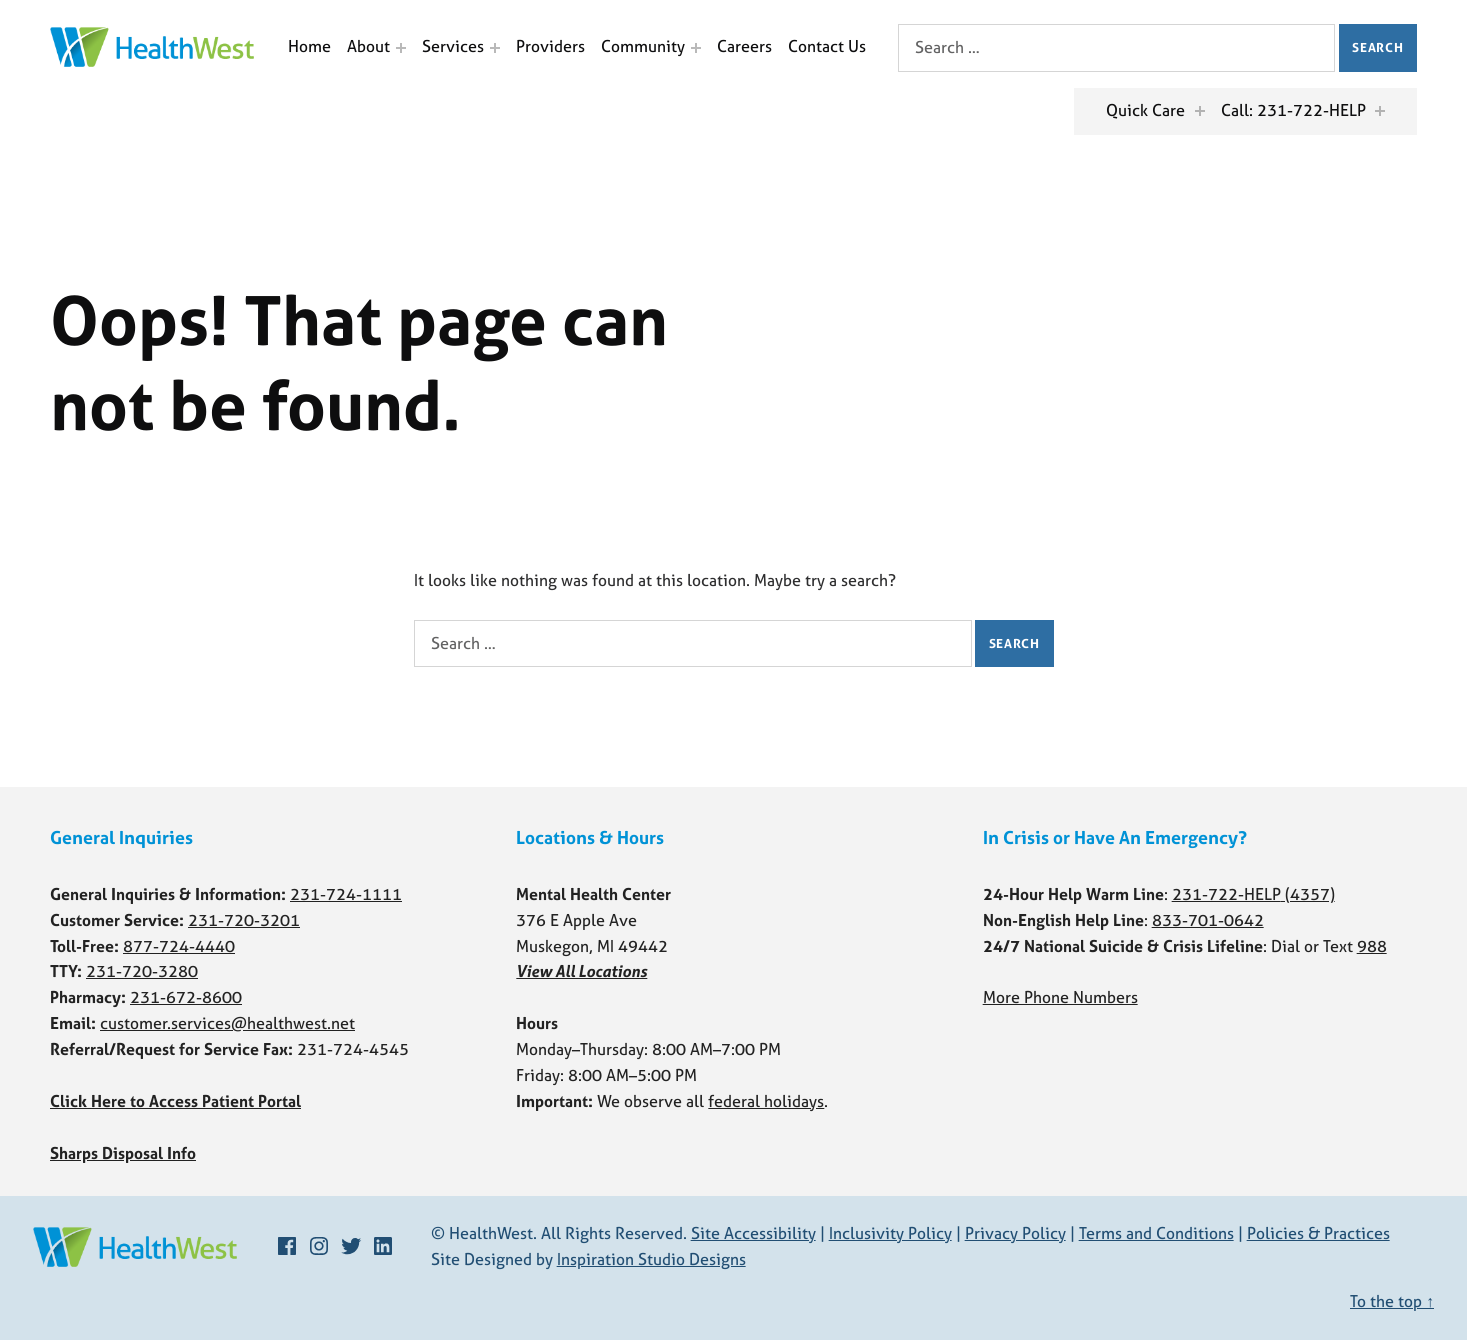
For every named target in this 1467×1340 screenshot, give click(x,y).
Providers (550, 46)
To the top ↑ (1392, 1301)
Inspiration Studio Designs (651, 1259)
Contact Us (827, 46)
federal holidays (766, 1101)
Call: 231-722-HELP (1293, 110)
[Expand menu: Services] (495, 48)
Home (309, 46)
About (368, 46)
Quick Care (1145, 110)
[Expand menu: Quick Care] (1200, 111)
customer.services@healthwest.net (227, 1023)
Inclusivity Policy (890, 1233)
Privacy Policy (1015, 1233)
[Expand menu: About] (401, 48)
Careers (744, 46)
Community (643, 46)
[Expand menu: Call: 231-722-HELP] (1380, 111)
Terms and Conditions (1156, 1233)
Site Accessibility (753, 1233)
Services (453, 46)
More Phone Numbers (1060, 997)
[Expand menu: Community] (696, 48)
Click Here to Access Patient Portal (175, 1101)
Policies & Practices (1318, 1233)
